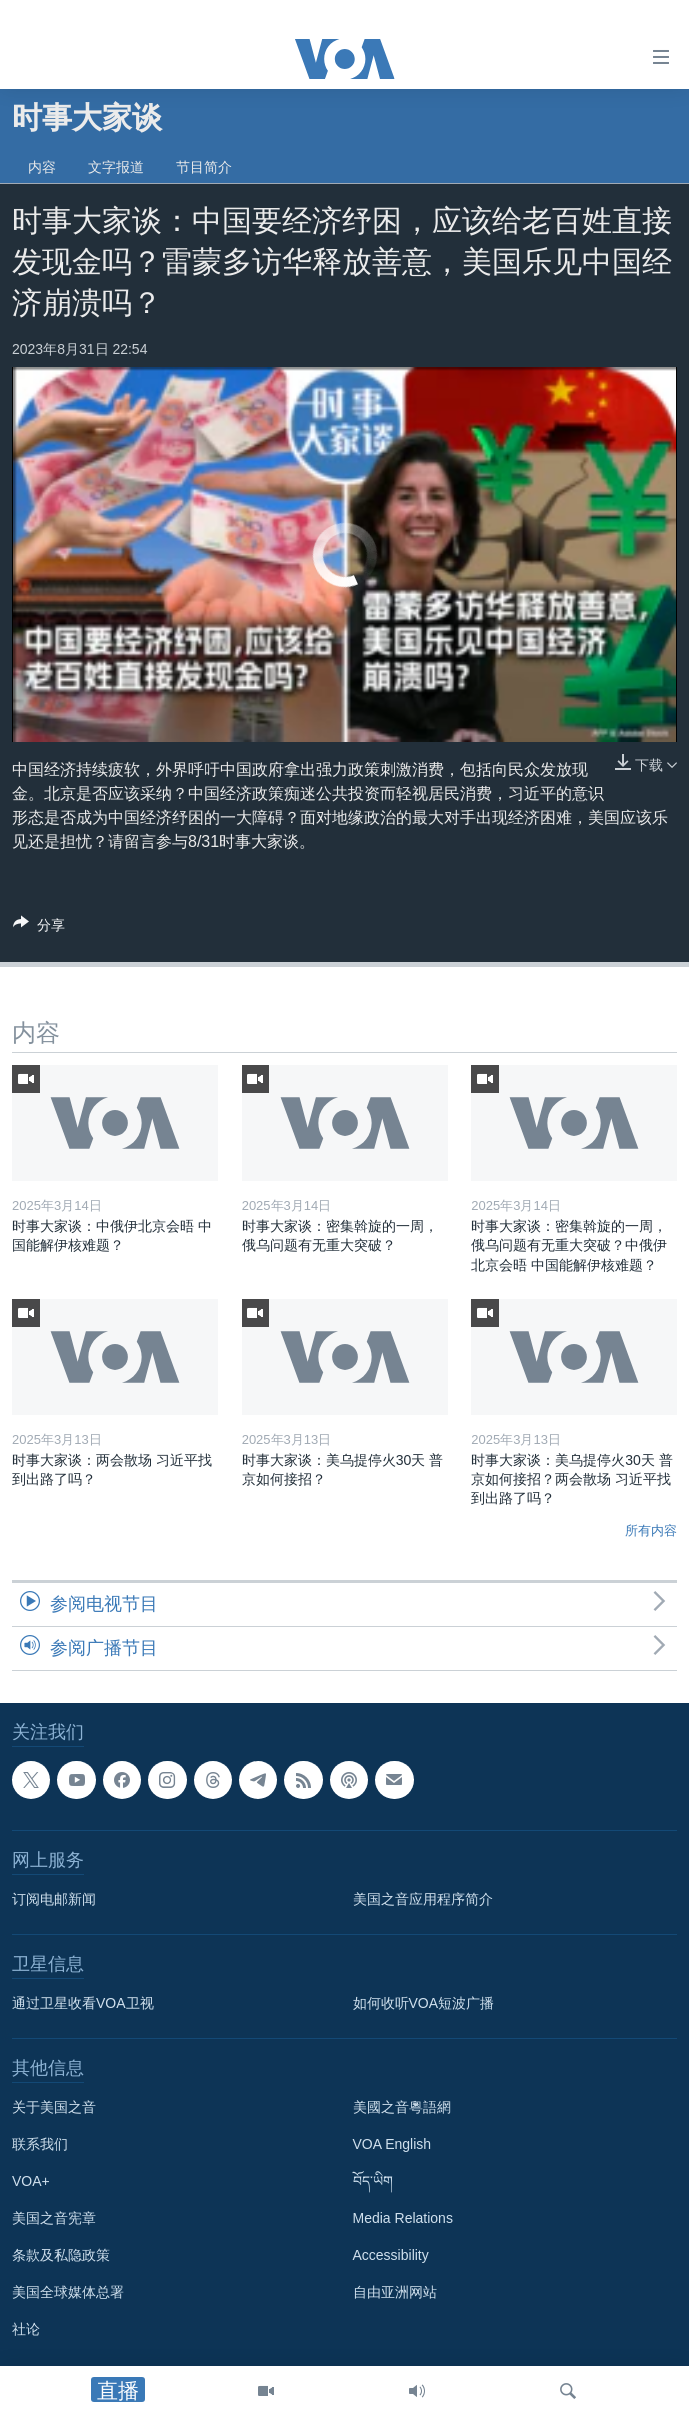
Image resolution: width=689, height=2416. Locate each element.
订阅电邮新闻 (54, 1900)
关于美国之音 (54, 2108)
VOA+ (31, 2182)
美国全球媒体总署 (68, 2293)
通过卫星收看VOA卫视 (83, 2004)
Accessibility (391, 2256)
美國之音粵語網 (402, 2108)
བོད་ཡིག (373, 2182)
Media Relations (403, 2219)
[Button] (39, 928)
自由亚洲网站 (395, 2293)
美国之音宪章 (54, 2219)
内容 (42, 167)
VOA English (392, 2145)
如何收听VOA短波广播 (424, 2004)
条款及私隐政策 (61, 2256)
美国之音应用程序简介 (423, 1900)
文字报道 (116, 167)
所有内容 (651, 1530)
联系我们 (40, 2145)
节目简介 (204, 167)
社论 (26, 2330)
